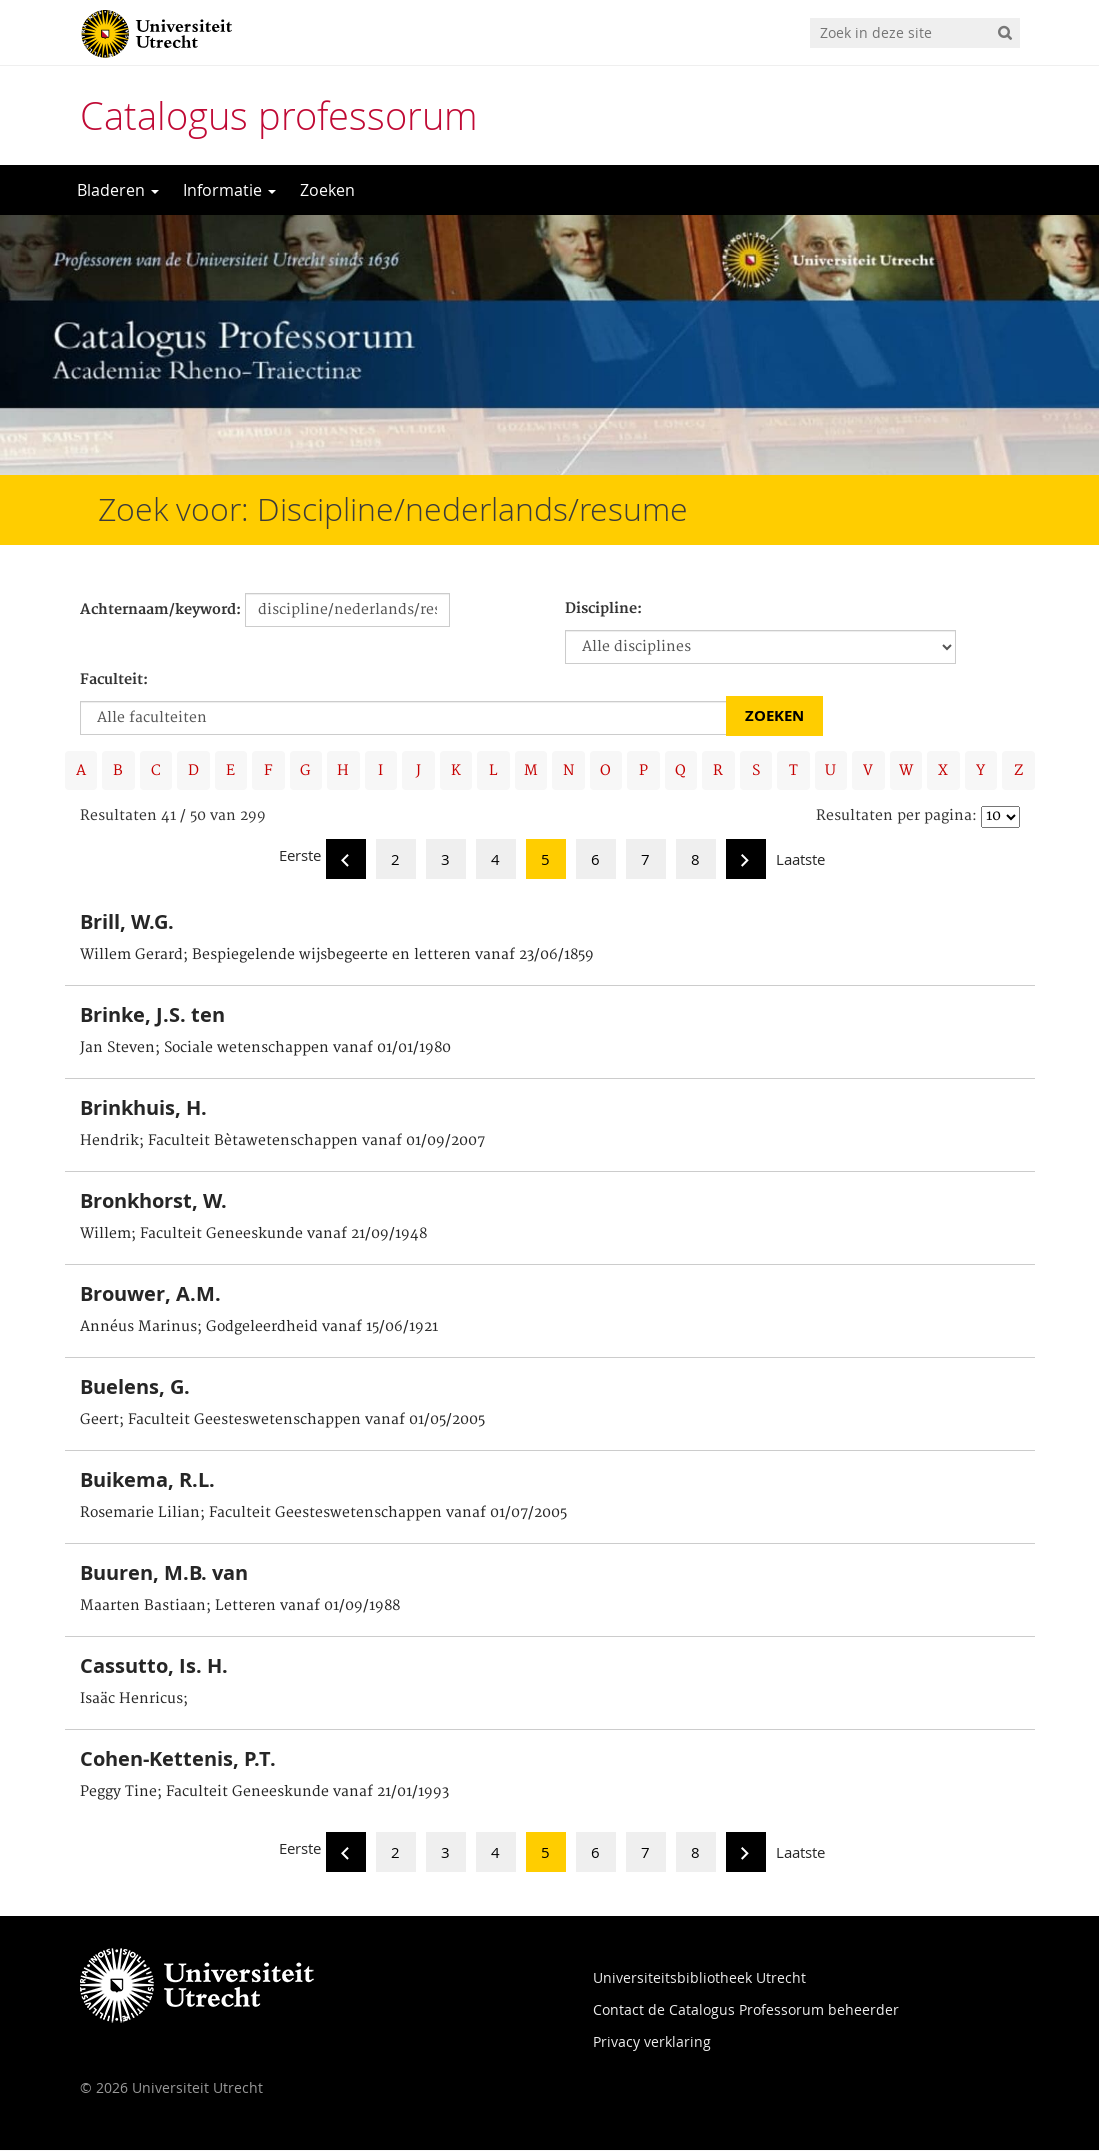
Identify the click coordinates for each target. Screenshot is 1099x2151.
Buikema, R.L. (147, 1480)
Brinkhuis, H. (143, 1108)
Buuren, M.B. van (164, 1573)
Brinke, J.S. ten (152, 1015)
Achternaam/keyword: (160, 610)
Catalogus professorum (279, 115)
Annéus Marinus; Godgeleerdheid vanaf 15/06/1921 (259, 1328)
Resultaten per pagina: (896, 817)
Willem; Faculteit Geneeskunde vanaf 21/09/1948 (253, 1235)
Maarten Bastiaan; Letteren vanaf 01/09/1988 (240, 1607)
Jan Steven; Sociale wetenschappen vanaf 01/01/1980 (265, 1049)
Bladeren (118, 190)
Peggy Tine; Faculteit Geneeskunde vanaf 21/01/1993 (264, 1793)
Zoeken (327, 190)
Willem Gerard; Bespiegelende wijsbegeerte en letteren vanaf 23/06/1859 (337, 956)
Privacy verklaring (652, 2042)
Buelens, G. (135, 1387)
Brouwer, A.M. (150, 1294)
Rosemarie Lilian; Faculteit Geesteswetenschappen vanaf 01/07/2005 (323, 1514)
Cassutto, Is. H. (154, 1666)
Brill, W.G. (127, 922)
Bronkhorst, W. (153, 1201)
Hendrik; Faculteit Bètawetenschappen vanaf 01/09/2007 (282, 1142)
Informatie (229, 190)
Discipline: (603, 609)
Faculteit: (114, 680)
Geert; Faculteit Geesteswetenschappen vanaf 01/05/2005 (282, 1421)
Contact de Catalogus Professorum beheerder (746, 2010)
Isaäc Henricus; (134, 1700)
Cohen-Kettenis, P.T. (178, 1759)
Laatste (800, 860)
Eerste (300, 856)
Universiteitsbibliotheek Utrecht (699, 1978)
